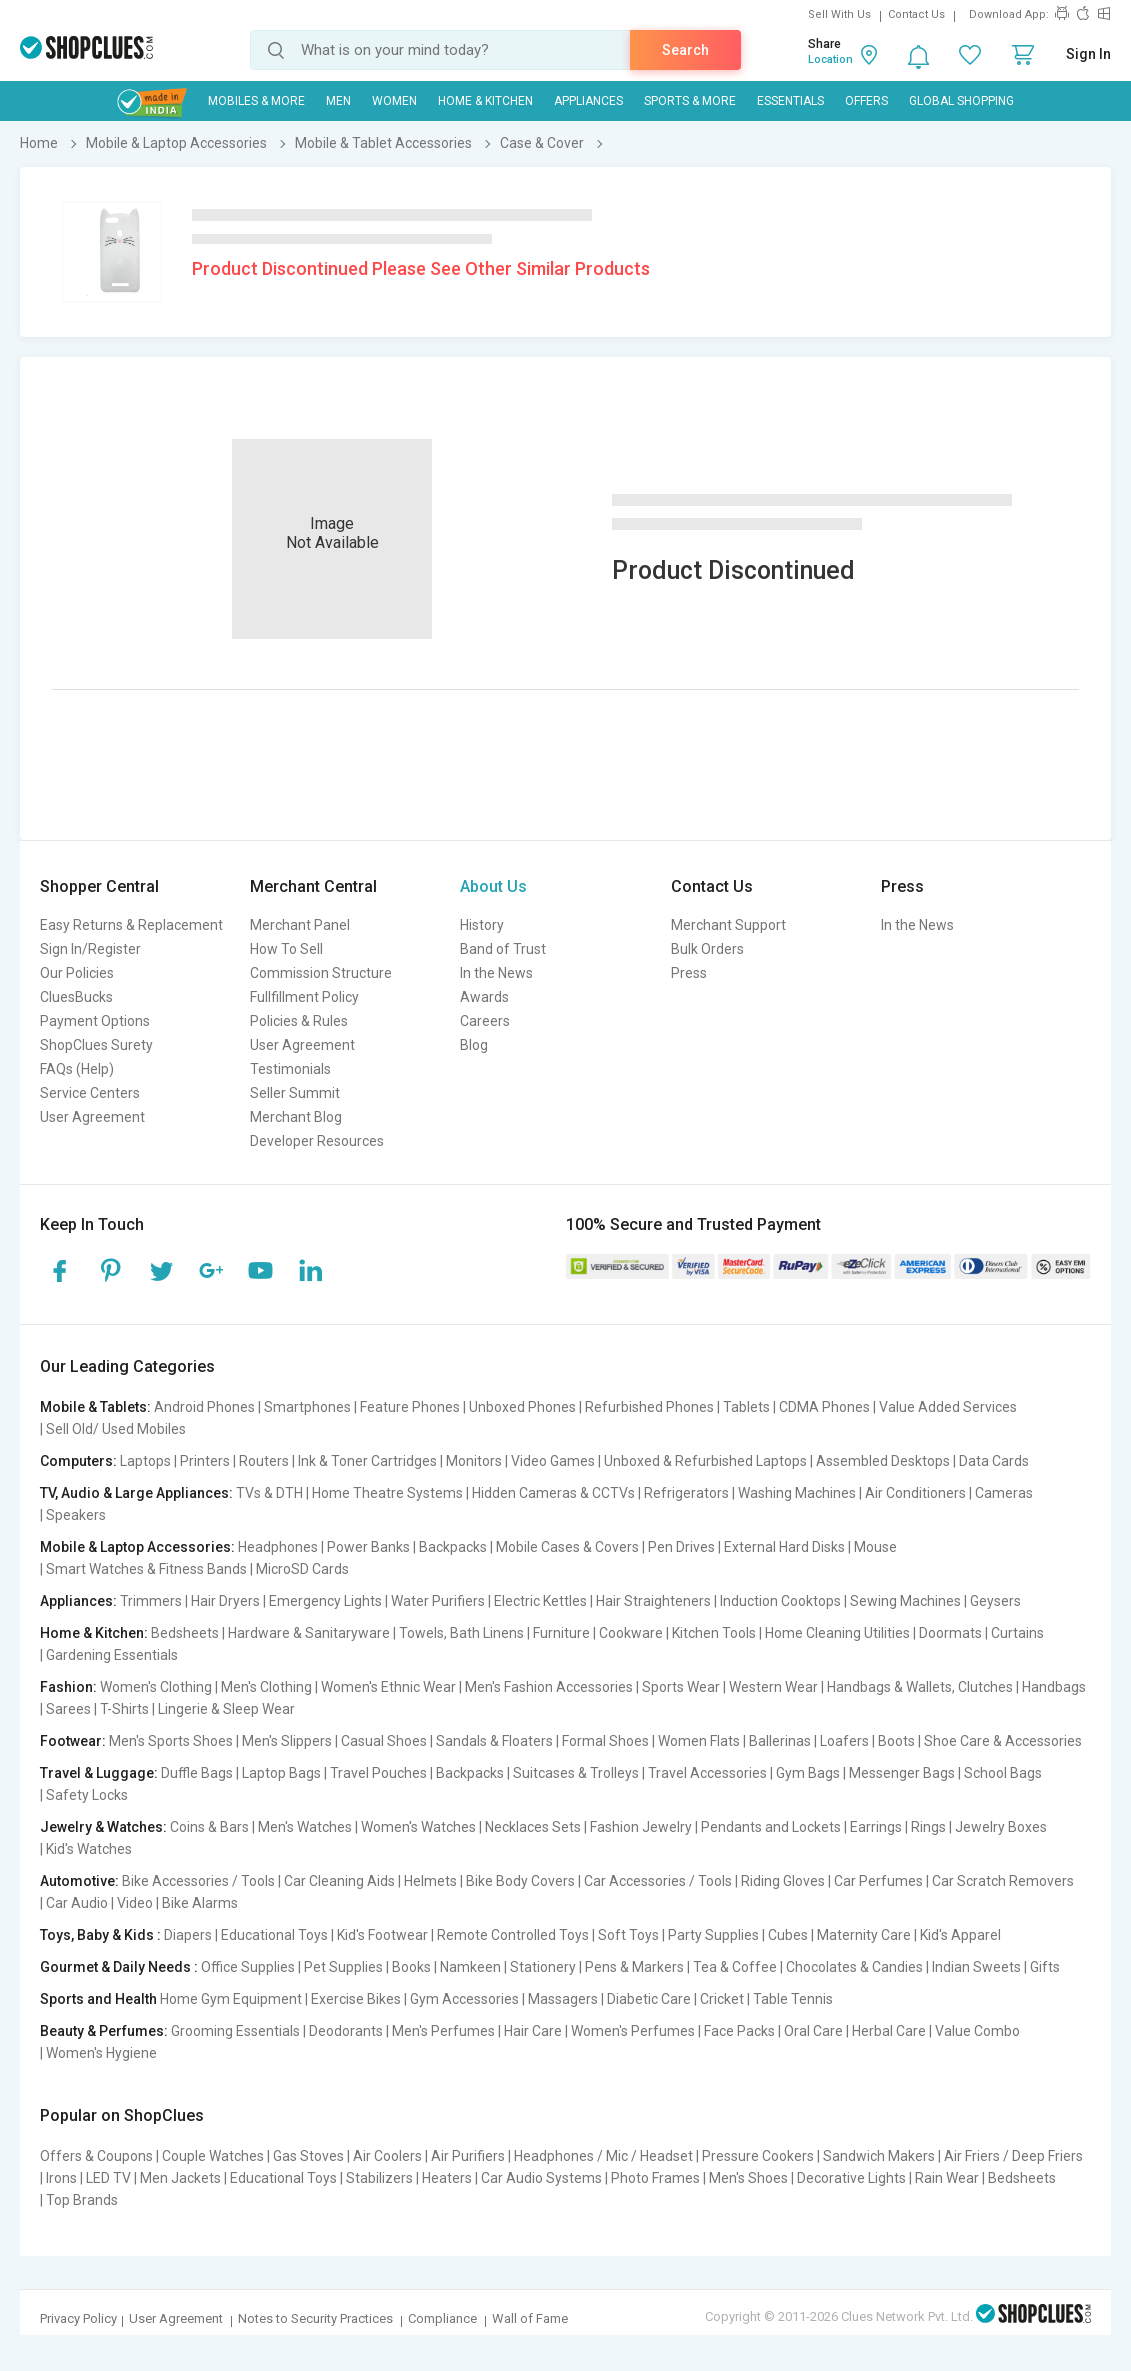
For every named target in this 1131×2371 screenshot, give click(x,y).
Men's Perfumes (443, 2031)
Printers (205, 1461)
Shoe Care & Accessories (1003, 1741)
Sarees (68, 1709)
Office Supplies (248, 1967)
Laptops (145, 1461)
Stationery (543, 1967)
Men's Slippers (287, 1741)
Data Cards (994, 1461)
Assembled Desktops (883, 1461)
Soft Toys (628, 1935)
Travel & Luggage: (99, 1773)
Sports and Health (98, 1999)
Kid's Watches (89, 1849)
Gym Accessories (464, 1999)
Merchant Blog (296, 1117)
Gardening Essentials (112, 1655)
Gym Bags (808, 1773)
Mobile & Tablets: (95, 1407)
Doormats (950, 1633)
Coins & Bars (209, 1827)
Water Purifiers (438, 1601)
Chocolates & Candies (854, 1967)
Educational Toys (274, 1935)
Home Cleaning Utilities (837, 1633)
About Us (493, 886)
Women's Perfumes (633, 2031)
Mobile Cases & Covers (567, 1547)
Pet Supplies (343, 1967)
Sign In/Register (90, 949)
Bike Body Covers (520, 1881)
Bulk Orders (707, 949)
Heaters (447, 2178)
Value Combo (977, 2031)
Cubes (788, 1935)
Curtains (1017, 1633)
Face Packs (739, 2031)
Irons (61, 2178)
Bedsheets (185, 1633)
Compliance (442, 2318)
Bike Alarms (200, 1903)
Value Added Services (948, 1407)
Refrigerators (686, 1493)
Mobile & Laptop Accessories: (137, 1547)
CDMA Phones (824, 1407)
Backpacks (453, 1547)
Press (689, 973)
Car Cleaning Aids (339, 1881)
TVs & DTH (269, 1493)
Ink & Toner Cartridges (367, 1461)
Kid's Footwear (382, 1935)
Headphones (278, 1547)
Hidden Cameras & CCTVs (553, 1493)
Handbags (1054, 1687)
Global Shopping (961, 101)
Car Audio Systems (541, 2178)
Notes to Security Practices (315, 2318)
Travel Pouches (378, 1773)
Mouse (875, 1547)
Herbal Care (889, 2031)
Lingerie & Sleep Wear (226, 1709)
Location (830, 59)
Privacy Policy (78, 2318)
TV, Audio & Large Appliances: (136, 1493)
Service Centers (90, 1093)
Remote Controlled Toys (513, 1935)
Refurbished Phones (649, 1407)
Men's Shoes (748, 2178)
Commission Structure (321, 973)
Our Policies (77, 973)
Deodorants (346, 2031)
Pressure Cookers (758, 2156)
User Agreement (92, 1117)
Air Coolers (387, 2156)
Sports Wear (681, 1687)
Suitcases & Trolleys (576, 1773)
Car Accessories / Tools (658, 1881)
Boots (896, 1741)
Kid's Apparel (960, 1935)
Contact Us (916, 14)
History (482, 925)
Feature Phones (410, 1407)
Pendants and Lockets (771, 1827)
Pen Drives (681, 1547)
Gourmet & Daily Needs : (119, 1967)
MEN (338, 101)
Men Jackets (180, 2178)
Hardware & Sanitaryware (309, 1633)
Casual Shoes (384, 1741)
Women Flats (699, 1741)
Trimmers (151, 1601)
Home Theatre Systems (387, 1493)
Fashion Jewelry (641, 1827)
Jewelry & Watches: (103, 1827)
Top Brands (82, 2200)
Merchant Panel (300, 925)
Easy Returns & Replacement (131, 925)
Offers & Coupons (96, 2156)
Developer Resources (317, 1141)
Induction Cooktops (780, 1601)
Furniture (561, 1633)
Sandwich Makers (879, 2156)
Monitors (474, 1461)
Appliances (588, 101)
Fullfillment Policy (304, 997)
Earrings (876, 1827)
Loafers (844, 1741)
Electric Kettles (540, 1601)
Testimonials (290, 1069)
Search (685, 50)
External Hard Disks (784, 1547)
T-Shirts (124, 1709)
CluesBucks (76, 997)
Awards (484, 997)
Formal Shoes (605, 1741)
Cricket (722, 1999)
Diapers (188, 1935)
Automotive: (79, 1881)
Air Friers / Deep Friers (1013, 2156)
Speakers (76, 1515)
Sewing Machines (905, 1601)
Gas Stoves (308, 2156)
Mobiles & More (256, 101)
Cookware (631, 1633)
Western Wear (773, 1687)
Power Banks (368, 1547)
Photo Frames (655, 2178)
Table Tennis (793, 1999)
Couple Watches (213, 2156)
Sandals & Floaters (494, 1741)
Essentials (790, 101)
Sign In (1088, 54)
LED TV (108, 2178)
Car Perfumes (878, 1881)
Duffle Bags (197, 1773)
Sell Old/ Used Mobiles (116, 1429)
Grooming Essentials (235, 2031)
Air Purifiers (468, 2156)
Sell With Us (839, 14)
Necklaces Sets (533, 1827)
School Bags (1003, 1773)
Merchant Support (728, 925)
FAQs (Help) (77, 1069)
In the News (496, 973)
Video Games (553, 1461)
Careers (485, 1021)
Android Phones (204, 1407)
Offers (866, 101)
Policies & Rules (299, 1021)
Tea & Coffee (735, 1967)
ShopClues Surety (96, 1045)
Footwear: (73, 1741)
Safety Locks (87, 1795)
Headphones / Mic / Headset (603, 2156)
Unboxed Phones (522, 1407)
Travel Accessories (707, 1773)
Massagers (563, 1999)
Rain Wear (947, 2178)
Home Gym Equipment (231, 1999)
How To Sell (286, 949)
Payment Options (95, 1021)
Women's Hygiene (101, 2053)
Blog (474, 1045)
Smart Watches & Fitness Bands (146, 1569)
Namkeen (470, 1967)
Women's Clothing (156, 1687)
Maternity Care (864, 1935)
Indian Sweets (976, 1967)
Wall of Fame (530, 2318)
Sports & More (690, 101)
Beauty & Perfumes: (104, 2031)
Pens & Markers (634, 1967)
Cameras (1004, 1493)
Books (411, 1967)
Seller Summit (295, 1093)
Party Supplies (713, 1935)
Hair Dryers (225, 1601)
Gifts (1045, 1967)
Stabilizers (379, 2178)
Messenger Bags (902, 1773)
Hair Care (533, 2031)
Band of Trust (503, 949)
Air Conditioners (915, 1493)
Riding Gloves (783, 1881)
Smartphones (307, 1407)
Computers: (78, 1461)
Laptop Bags (281, 1773)
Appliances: (78, 1601)
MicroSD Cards (302, 1569)
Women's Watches (418, 1827)
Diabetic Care (649, 1999)
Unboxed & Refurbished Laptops (705, 1461)
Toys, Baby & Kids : (100, 1935)
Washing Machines (797, 1493)
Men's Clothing (266, 1687)
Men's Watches (305, 1827)
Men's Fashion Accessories (549, 1687)
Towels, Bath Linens (461, 1633)
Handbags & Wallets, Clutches (920, 1687)
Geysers (995, 1601)
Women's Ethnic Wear (388, 1687)
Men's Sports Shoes (171, 1741)
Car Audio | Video (99, 1903)
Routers (264, 1461)
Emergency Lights (325, 1601)
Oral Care (813, 2031)
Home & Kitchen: (94, 1633)
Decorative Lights (851, 2178)
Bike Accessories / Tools (198, 1881)
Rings (928, 1827)
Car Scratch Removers (1003, 1881)
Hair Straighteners (653, 1601)
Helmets (430, 1881)
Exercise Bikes (356, 1999)
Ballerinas (780, 1741)
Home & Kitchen (485, 101)
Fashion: (68, 1687)
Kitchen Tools (714, 1633)
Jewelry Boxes (1001, 1827)
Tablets (746, 1407)
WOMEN (394, 101)
